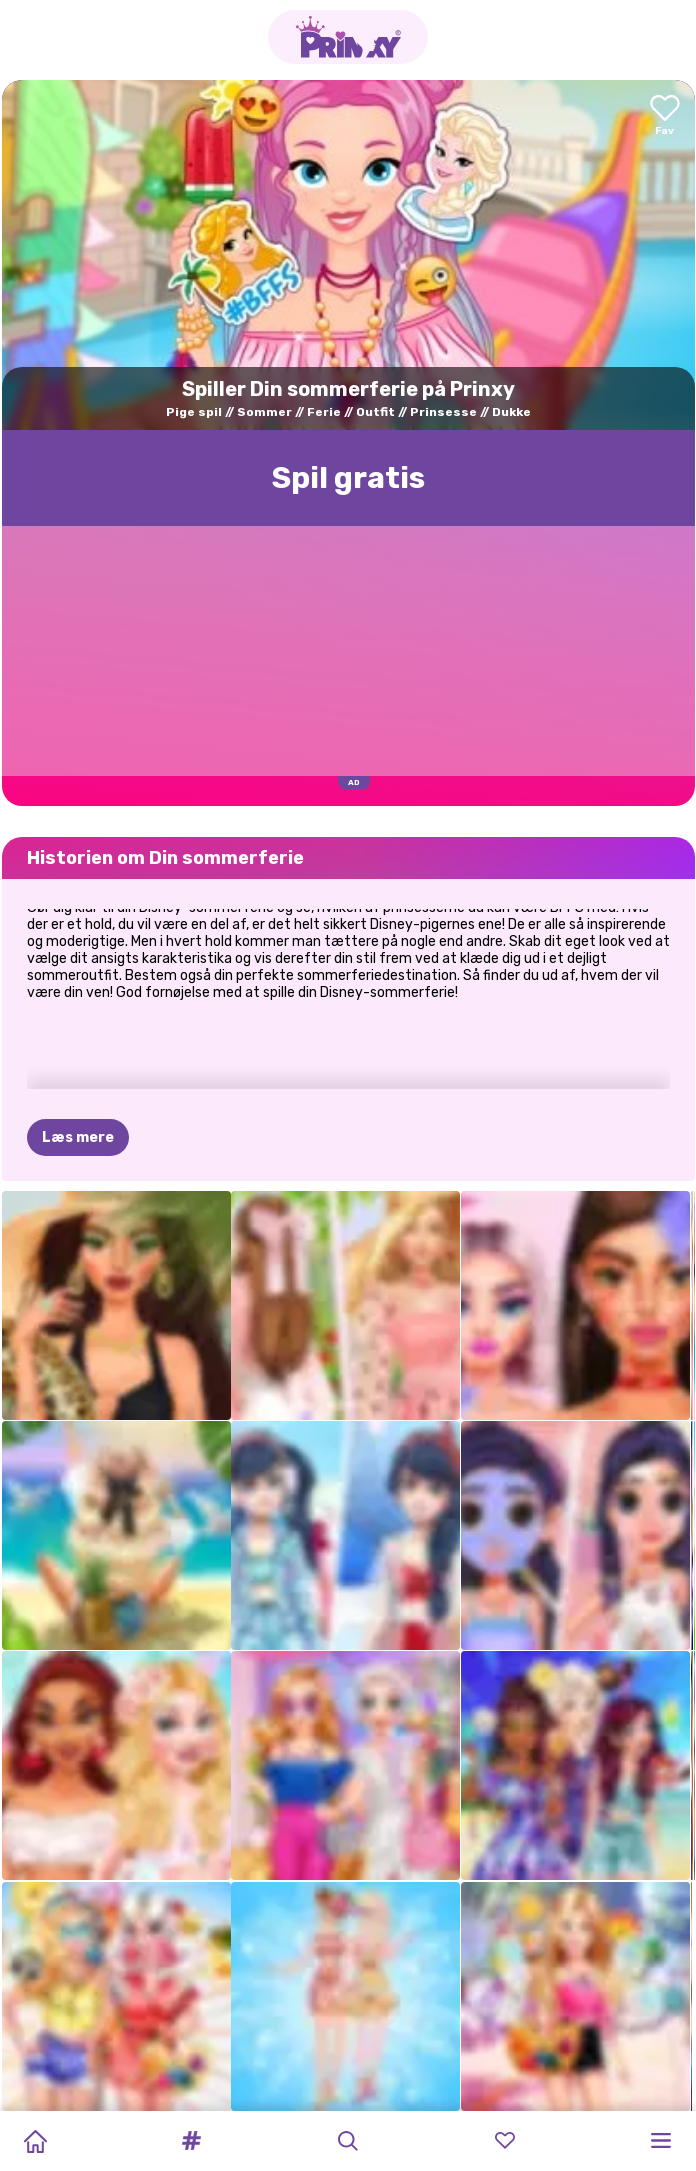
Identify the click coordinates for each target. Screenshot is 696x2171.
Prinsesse (443, 412)
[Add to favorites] (665, 116)
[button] (192, 2141)
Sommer (264, 412)
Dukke (511, 412)
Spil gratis (348, 478)
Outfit (375, 412)
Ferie (324, 412)
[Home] (35, 2141)
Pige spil (194, 412)
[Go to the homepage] (348, 37)
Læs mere (78, 1137)
